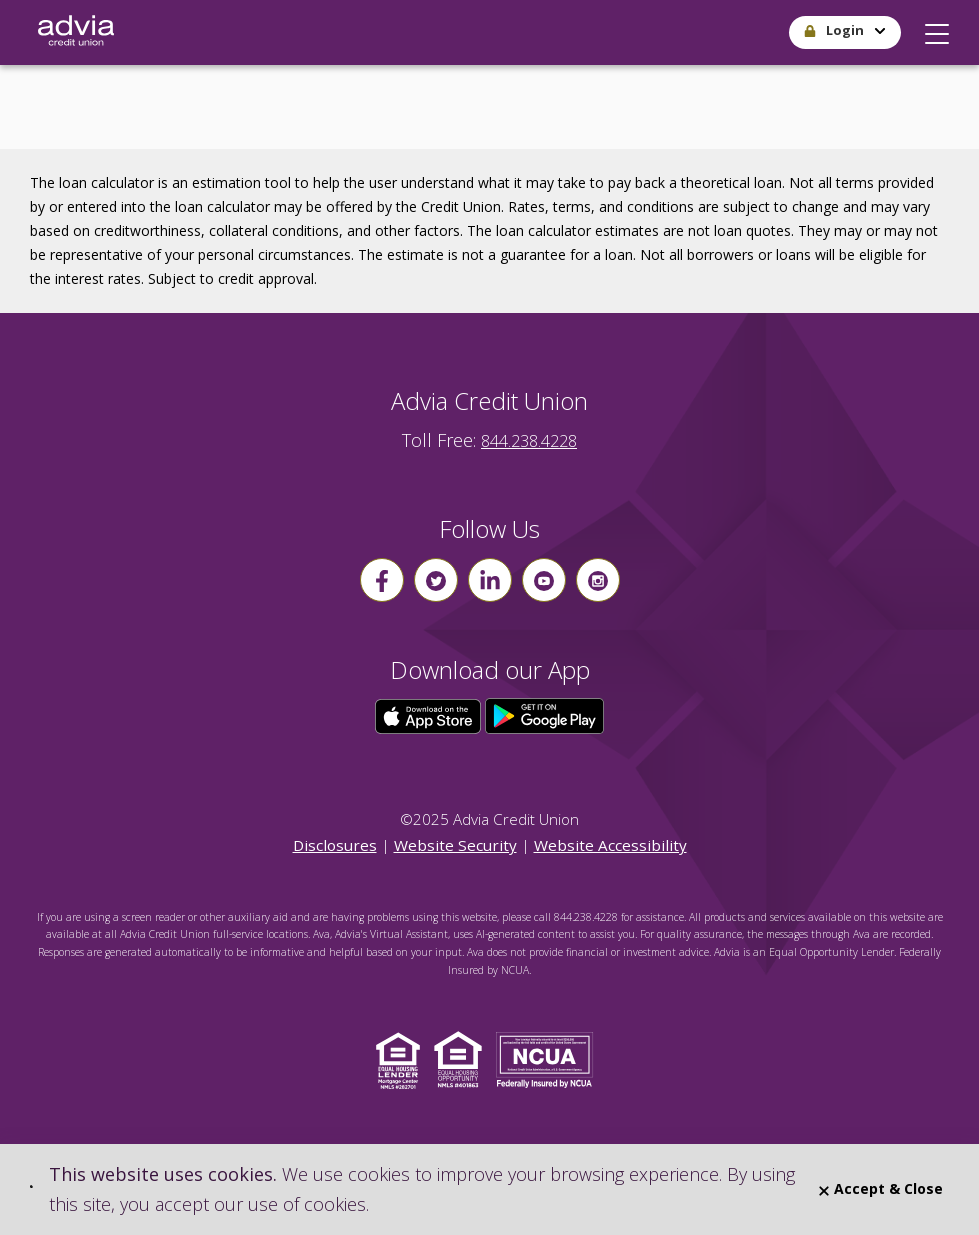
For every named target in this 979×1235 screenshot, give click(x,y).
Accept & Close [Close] (881, 1188)
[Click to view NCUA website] (549, 1058)
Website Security (455, 845)
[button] (937, 29)
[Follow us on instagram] (598, 580)
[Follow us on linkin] (490, 580)
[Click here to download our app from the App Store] (430, 715)
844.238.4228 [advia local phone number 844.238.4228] (529, 441)
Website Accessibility (610, 845)
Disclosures (335, 845)
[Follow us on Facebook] (382, 580)
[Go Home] (76, 32)
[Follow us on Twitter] (436, 580)
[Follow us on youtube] (544, 580)
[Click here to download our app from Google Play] (545, 715)
